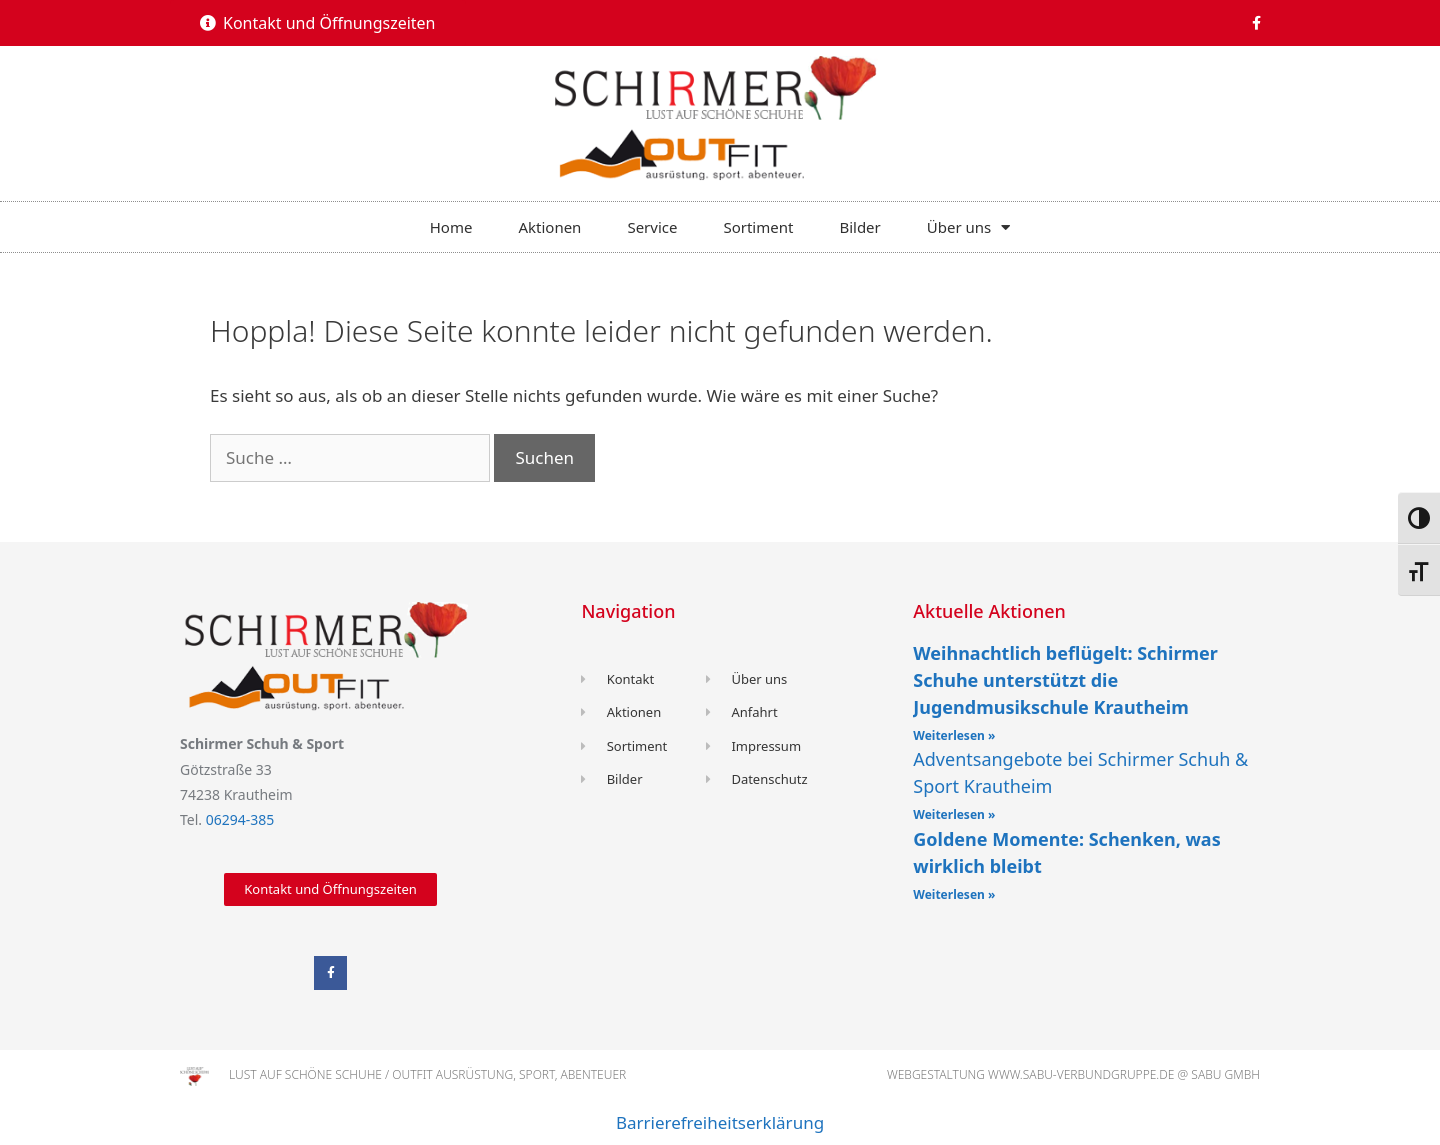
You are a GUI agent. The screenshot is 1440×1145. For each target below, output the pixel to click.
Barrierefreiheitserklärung (720, 1122)
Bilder (859, 227)
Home (451, 227)
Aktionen (549, 227)
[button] (318, 23)
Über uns (968, 227)
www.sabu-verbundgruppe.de (1081, 1074)
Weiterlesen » (954, 735)
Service (652, 227)
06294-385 (240, 819)
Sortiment (758, 227)
